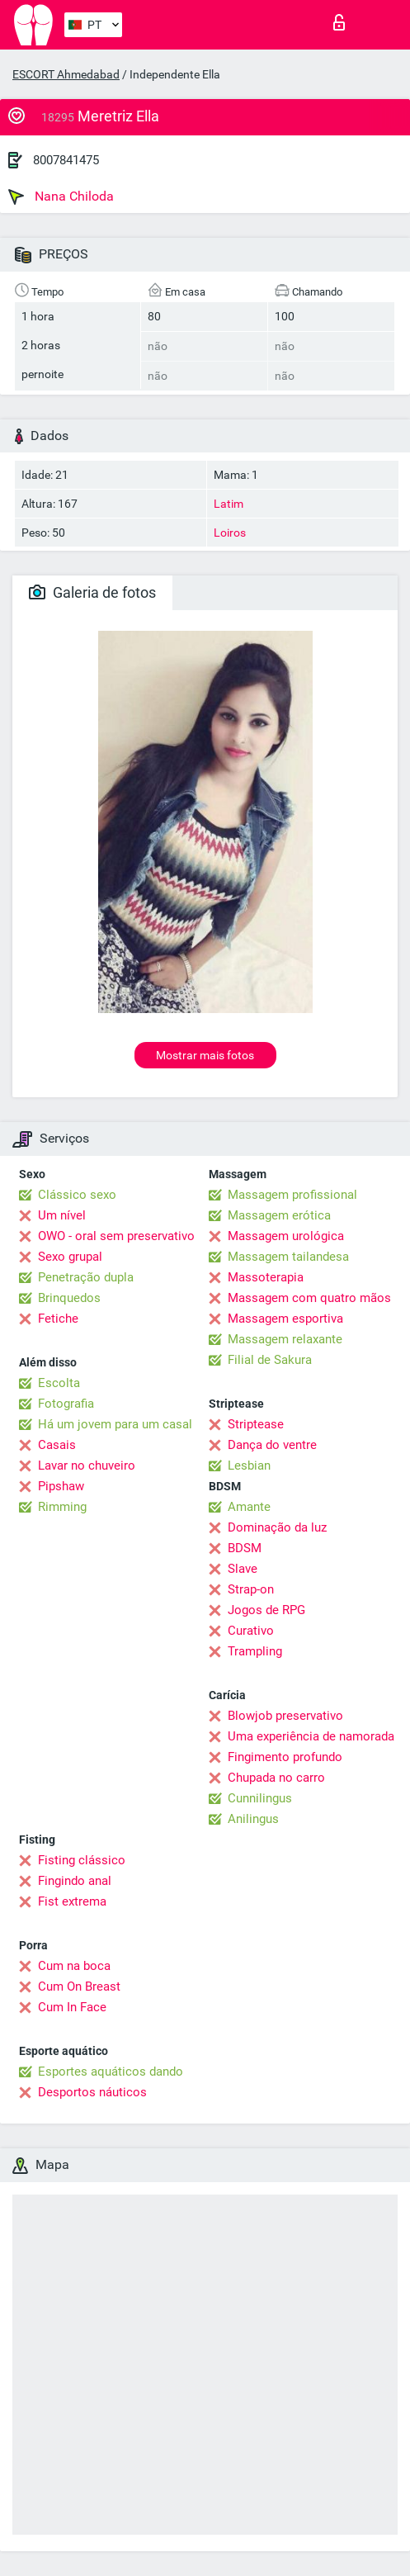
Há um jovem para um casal (115, 1424)
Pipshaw (61, 1486)
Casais (57, 1444)
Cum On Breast (79, 1986)
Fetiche (58, 1318)
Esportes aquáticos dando (110, 2071)
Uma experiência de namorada (311, 1736)
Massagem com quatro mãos (309, 1297)
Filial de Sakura (270, 1359)
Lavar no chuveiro (86, 1465)
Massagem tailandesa (288, 1256)
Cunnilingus (260, 1798)
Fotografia (66, 1403)
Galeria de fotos (92, 592)
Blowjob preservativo (285, 1715)
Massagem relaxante (285, 1339)
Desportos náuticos (92, 2092)
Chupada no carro (276, 1777)
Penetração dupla (86, 1277)
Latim (228, 503)
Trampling (255, 1651)
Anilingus (253, 1818)
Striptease (256, 1424)
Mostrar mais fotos (205, 1055)
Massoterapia (266, 1277)
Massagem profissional (292, 1194)
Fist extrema (72, 1901)
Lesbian (249, 1465)
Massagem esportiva (285, 1318)
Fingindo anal (74, 1880)
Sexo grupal (70, 1256)
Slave (242, 1568)
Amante (249, 1506)
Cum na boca (74, 1965)
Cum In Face (72, 2007)
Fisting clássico (81, 1860)
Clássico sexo (77, 1194)
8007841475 (66, 160)
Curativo (251, 1630)
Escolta (59, 1383)
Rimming (62, 1506)
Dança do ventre (272, 1444)
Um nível (62, 1215)
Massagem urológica (286, 1236)
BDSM (245, 1548)
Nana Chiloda (61, 196)
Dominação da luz (277, 1527)
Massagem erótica (279, 1215)
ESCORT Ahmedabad (66, 74)
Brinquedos (69, 1297)
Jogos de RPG (266, 1610)
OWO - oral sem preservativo (116, 1236)
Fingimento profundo (285, 1757)
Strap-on (251, 1589)
